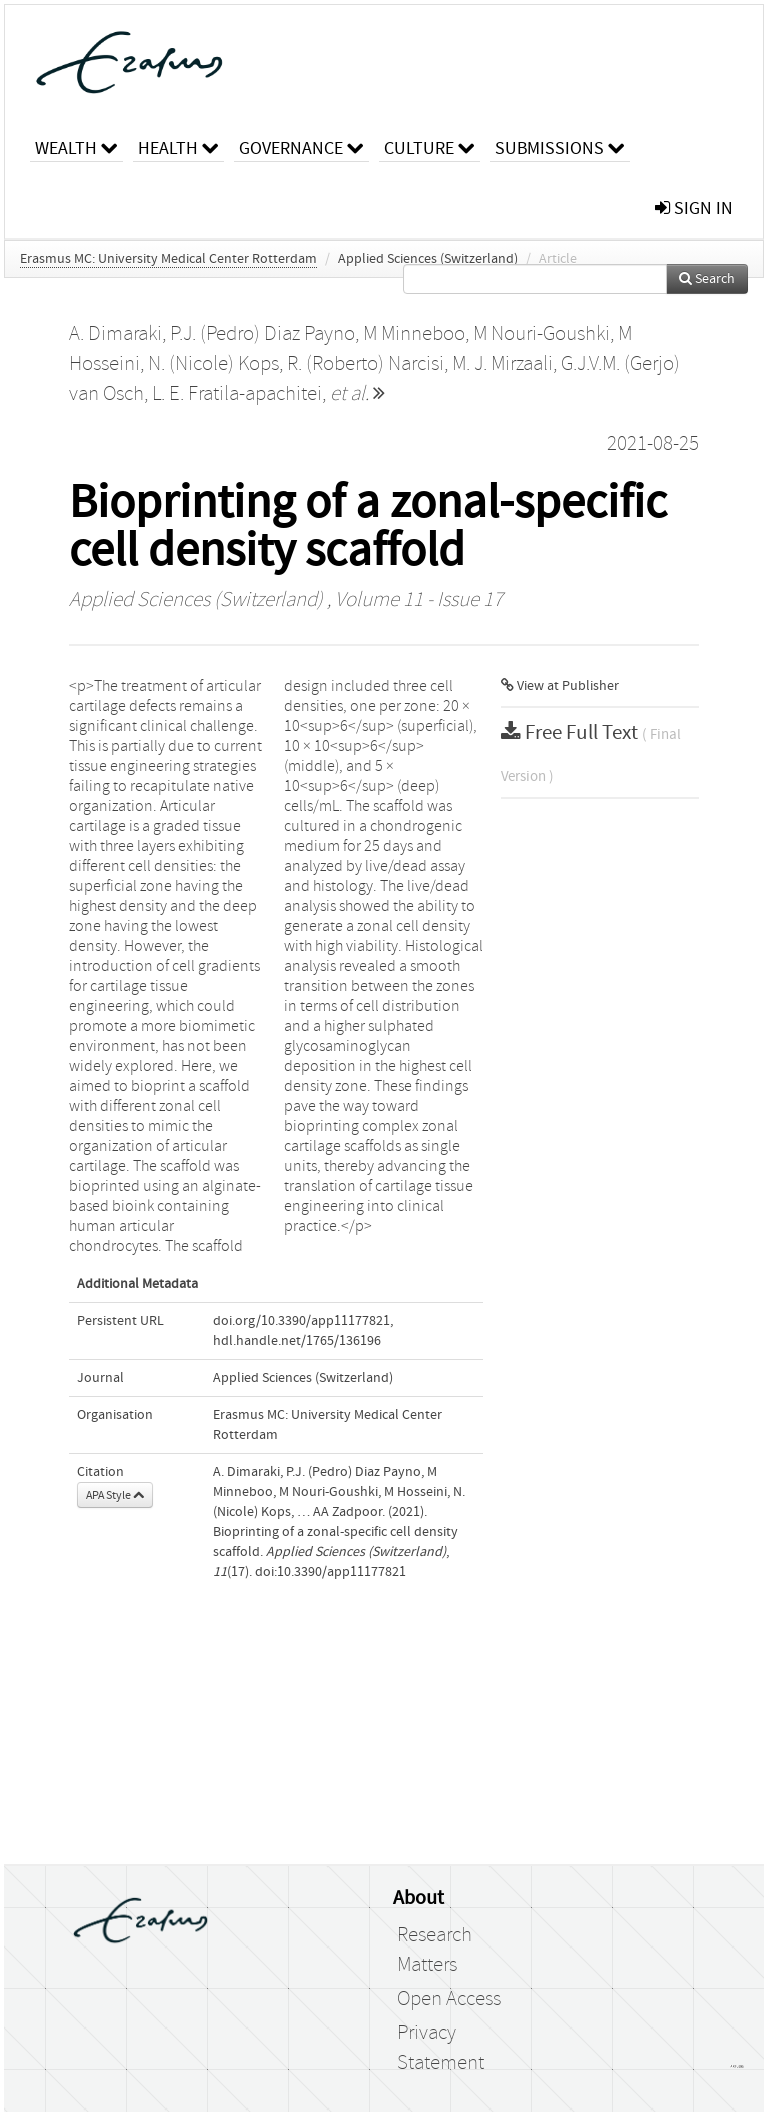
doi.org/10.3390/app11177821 (301, 1321)
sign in (694, 208)
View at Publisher (560, 686)
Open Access (449, 1999)
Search (707, 279)
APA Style (115, 1495)
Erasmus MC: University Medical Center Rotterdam (168, 259)
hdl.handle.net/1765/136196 (297, 1341)
